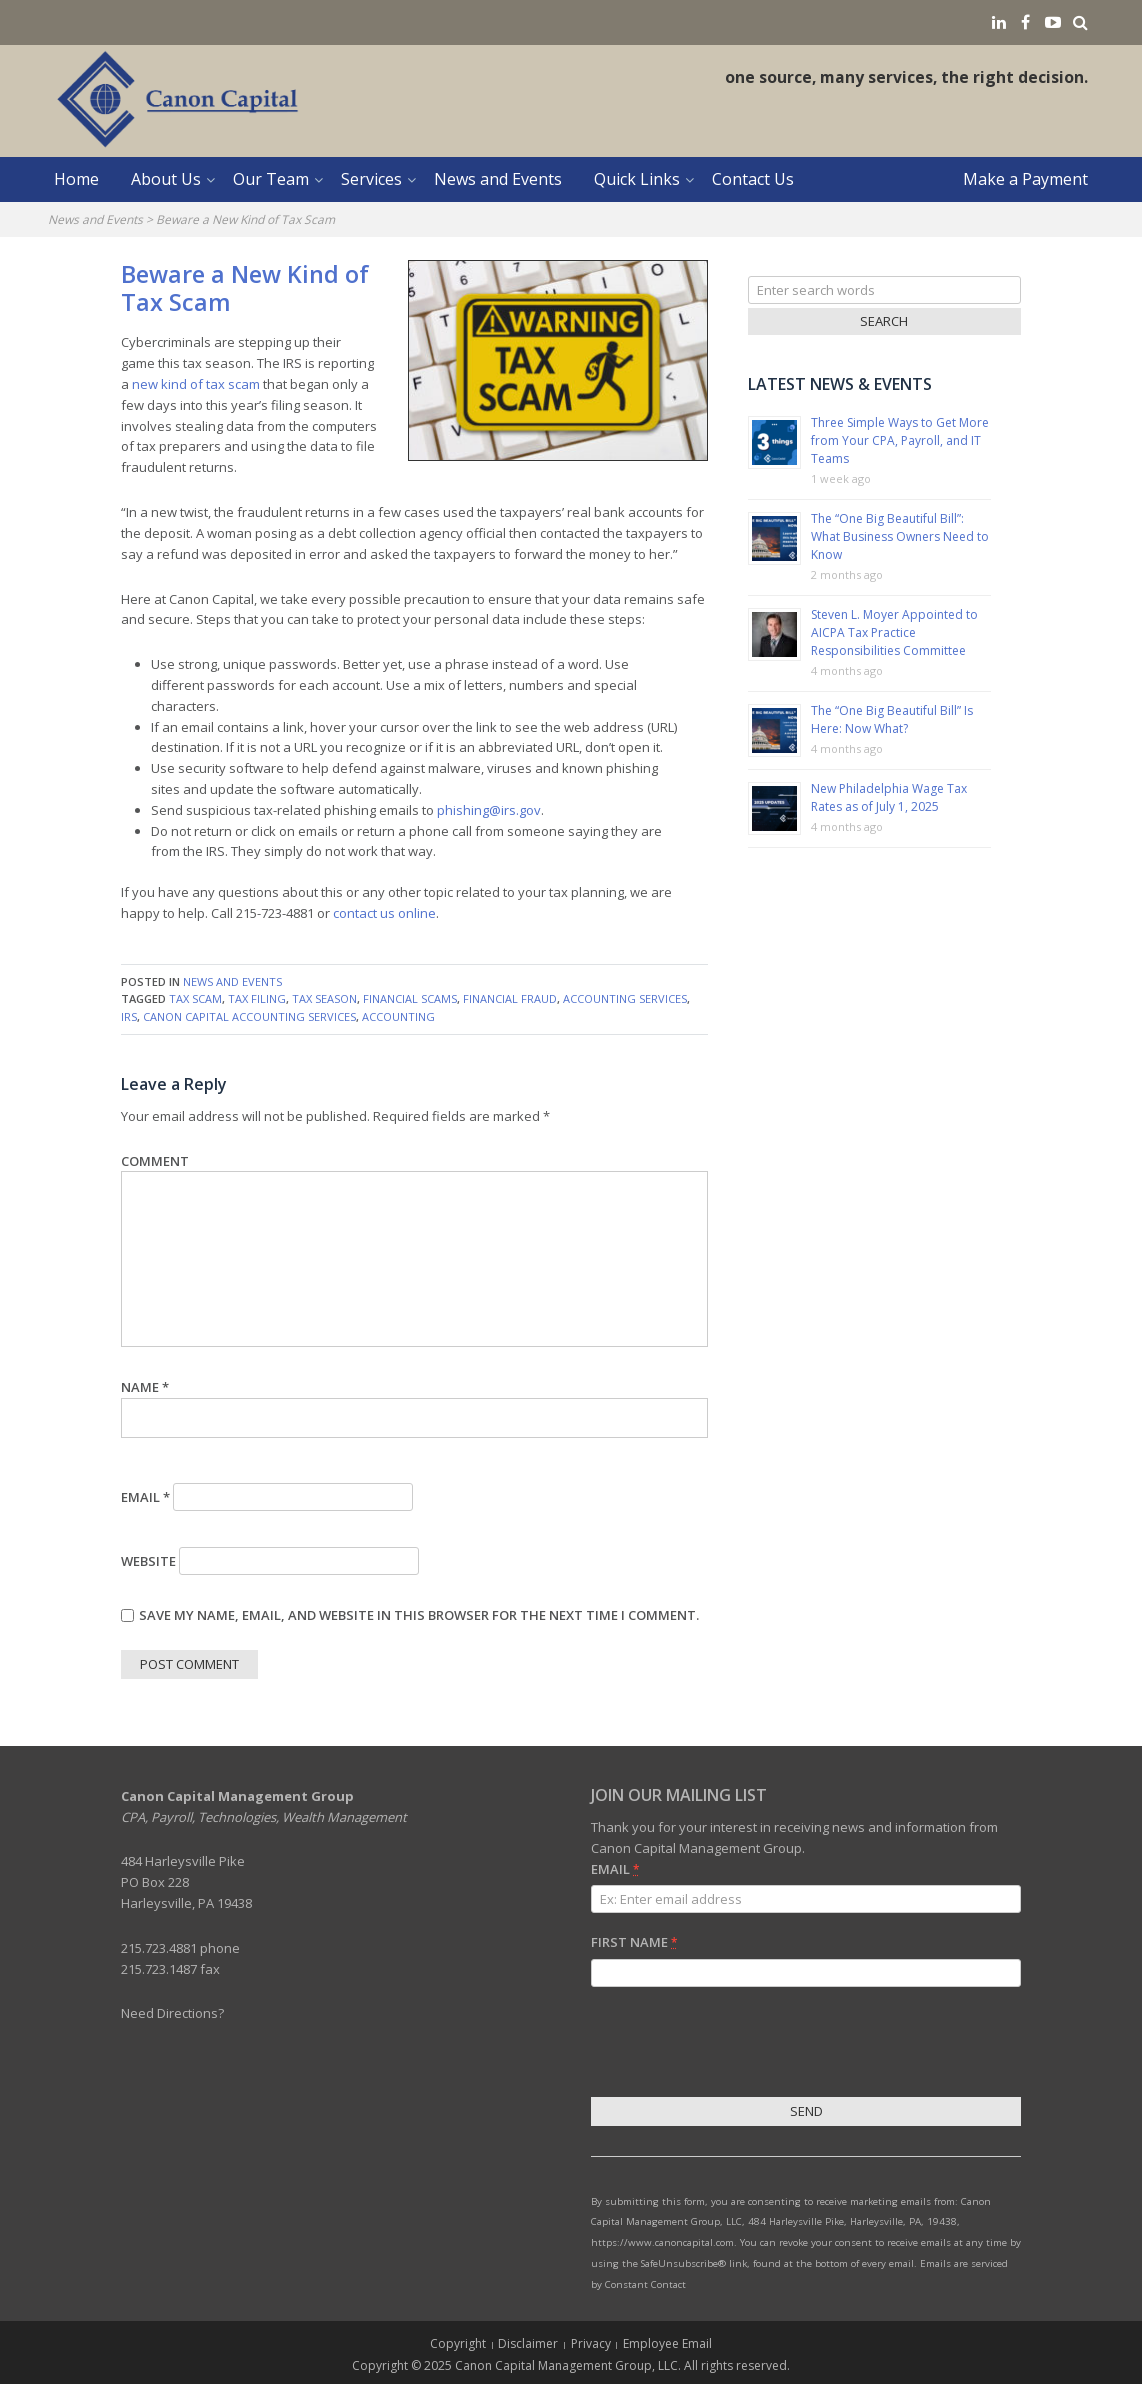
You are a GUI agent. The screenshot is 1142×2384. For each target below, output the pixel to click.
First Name (634, 1942)
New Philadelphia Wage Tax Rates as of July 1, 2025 (889, 797)
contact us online (384, 913)
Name (145, 1387)
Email (145, 1497)
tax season (324, 998)
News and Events (498, 179)
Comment (155, 1161)
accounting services (625, 998)
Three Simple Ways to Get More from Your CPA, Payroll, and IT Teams (900, 440)
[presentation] (743, 2045)
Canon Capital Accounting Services (249, 1016)
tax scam (195, 998)
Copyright (458, 2343)
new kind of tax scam (196, 384)
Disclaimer (528, 2343)
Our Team (271, 179)
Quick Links (637, 179)
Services (371, 179)
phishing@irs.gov (489, 810)
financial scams (410, 998)
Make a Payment (1025, 179)
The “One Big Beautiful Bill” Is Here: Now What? (892, 719)
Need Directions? (172, 2013)
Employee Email (667, 2343)
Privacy (591, 2343)
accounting (398, 1016)
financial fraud (510, 998)
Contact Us (753, 179)
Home (76, 179)
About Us (166, 179)
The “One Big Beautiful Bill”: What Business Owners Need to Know (900, 536)
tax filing (257, 998)
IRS (129, 1016)
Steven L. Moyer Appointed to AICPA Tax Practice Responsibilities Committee (894, 632)
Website (148, 1561)
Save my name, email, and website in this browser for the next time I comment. (419, 1615)
